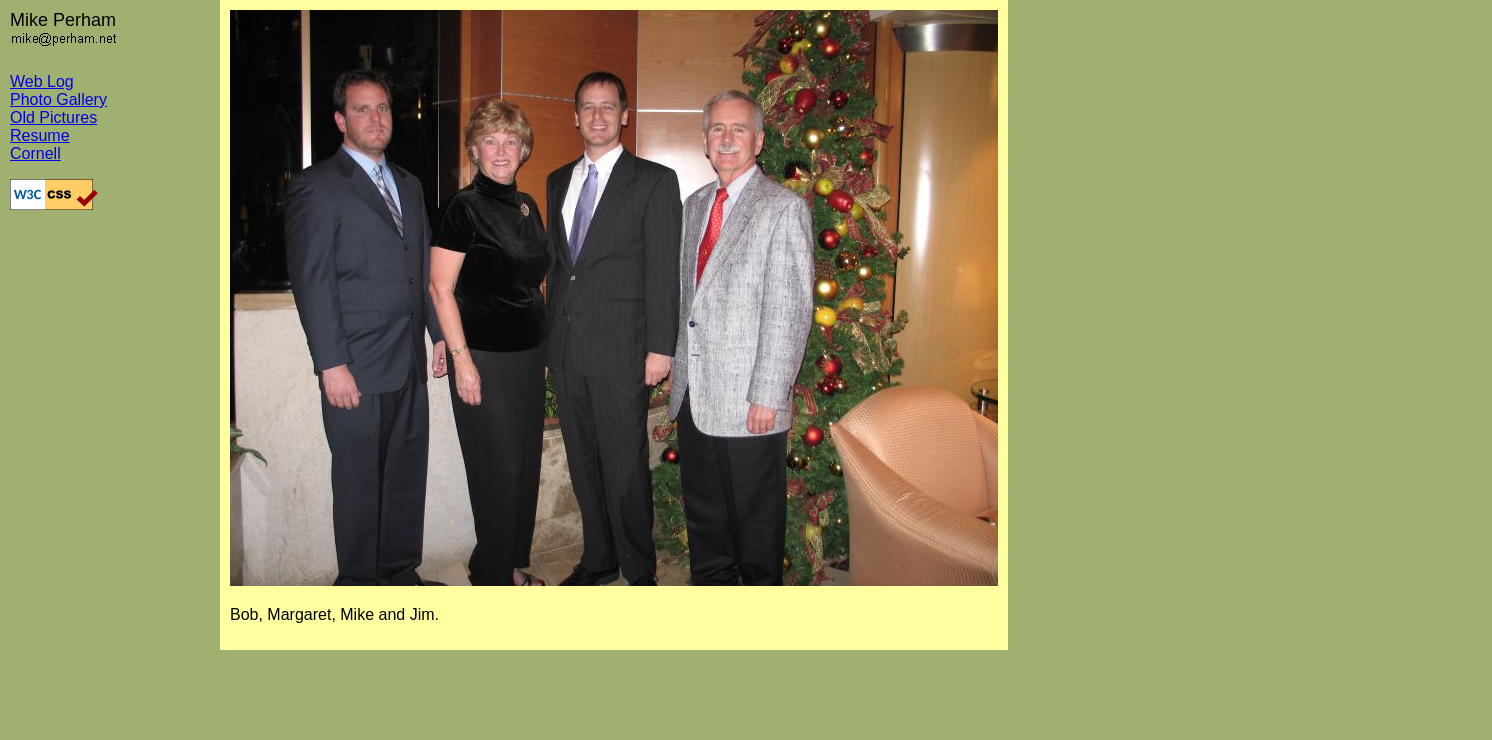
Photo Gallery (58, 99)
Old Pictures (53, 117)
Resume (40, 135)
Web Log (42, 81)
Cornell (35, 153)
